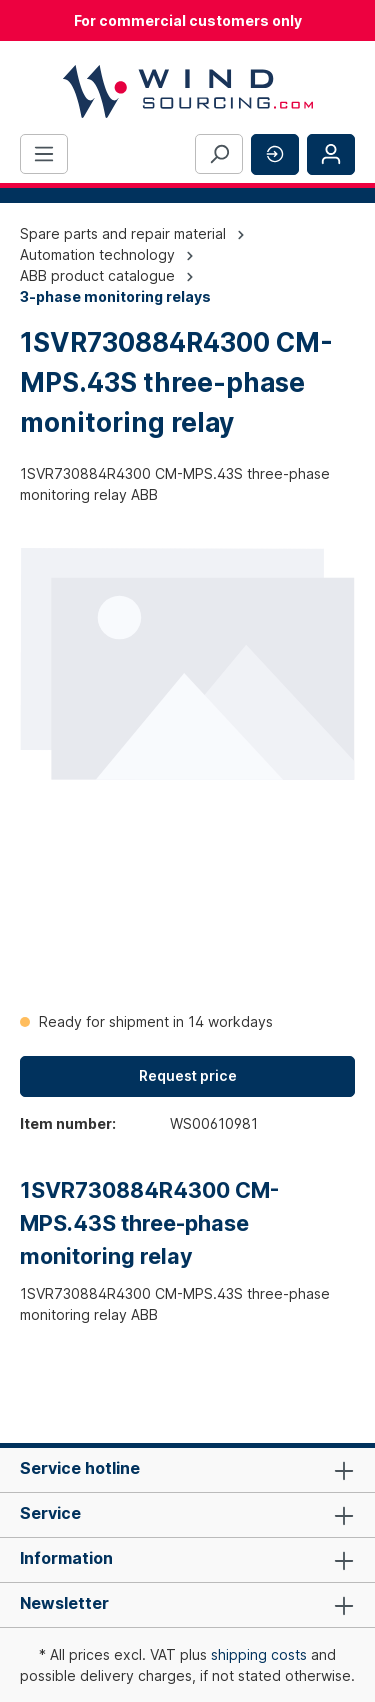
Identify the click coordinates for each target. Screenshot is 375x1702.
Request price (188, 1075)
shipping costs (259, 1654)
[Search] (219, 154)
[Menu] (44, 154)
